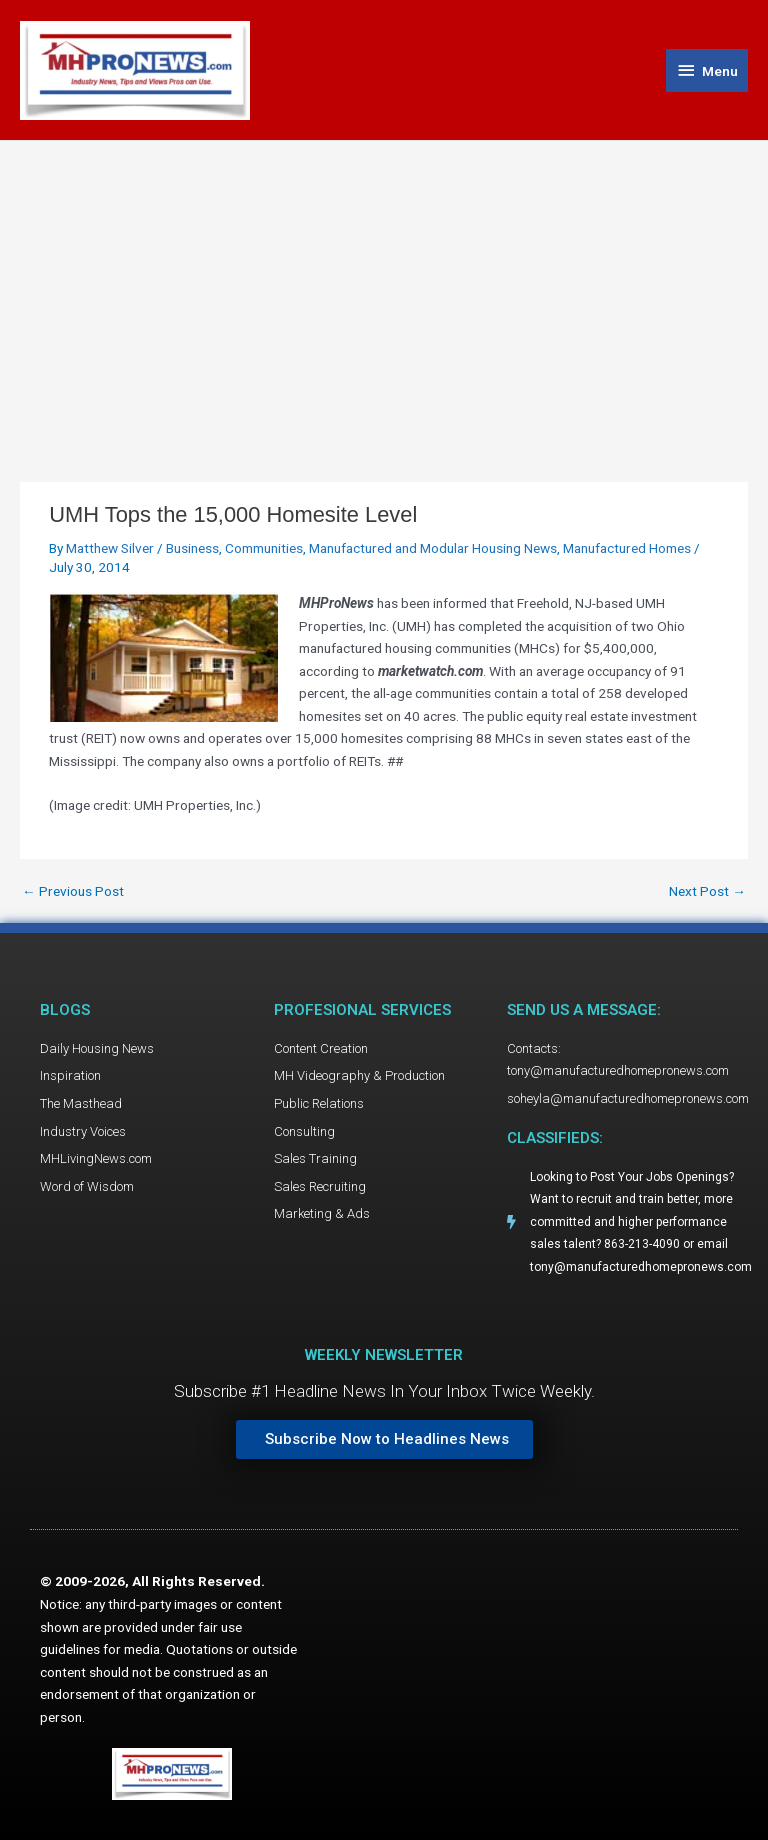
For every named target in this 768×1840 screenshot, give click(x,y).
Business (192, 548)
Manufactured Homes (627, 548)
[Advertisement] (384, 291)
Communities (264, 548)
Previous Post (73, 892)
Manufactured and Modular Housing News (433, 548)
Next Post (707, 892)
